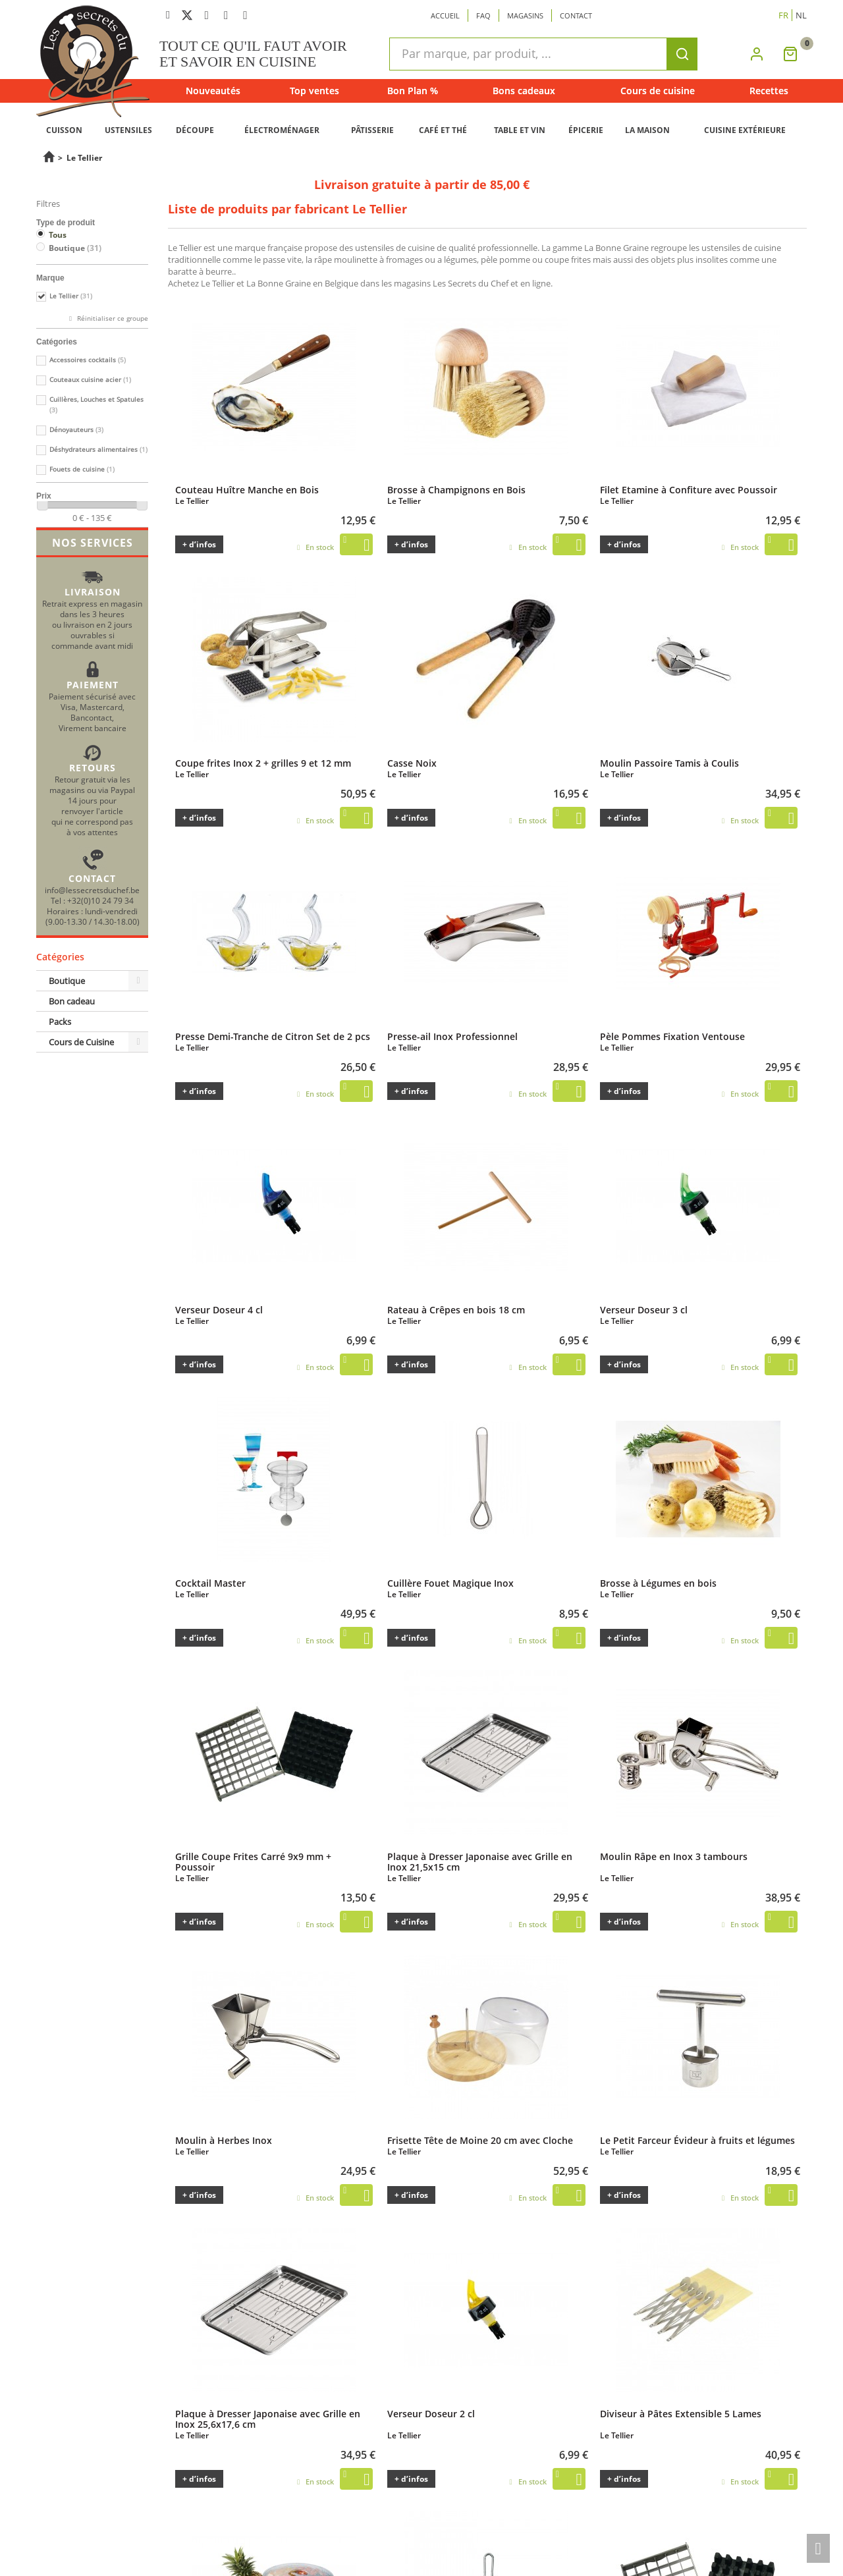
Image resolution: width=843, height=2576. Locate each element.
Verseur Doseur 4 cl (219, 1309)
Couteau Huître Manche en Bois (247, 489)
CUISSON (64, 130)
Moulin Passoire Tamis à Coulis (669, 763)
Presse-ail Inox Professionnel (452, 1036)
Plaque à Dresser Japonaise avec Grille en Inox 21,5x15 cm (479, 1861)
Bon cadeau (72, 1001)
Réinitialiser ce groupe (111, 318)
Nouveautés (213, 90)
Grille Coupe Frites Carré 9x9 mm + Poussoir (253, 1861)
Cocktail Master (210, 1583)
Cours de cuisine (657, 90)
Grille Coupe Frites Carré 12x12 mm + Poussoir (683, 2538)
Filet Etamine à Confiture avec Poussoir (688, 489)
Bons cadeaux (524, 90)
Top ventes (314, 90)
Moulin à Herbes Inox (223, 2140)
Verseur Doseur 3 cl (644, 1309)
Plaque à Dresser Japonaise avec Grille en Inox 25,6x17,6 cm (267, 2418)
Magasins (525, 15)
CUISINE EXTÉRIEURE (745, 130)
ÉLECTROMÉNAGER (281, 130)
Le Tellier (70, 296)
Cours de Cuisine (81, 1042)
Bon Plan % (412, 90)
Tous (58, 234)
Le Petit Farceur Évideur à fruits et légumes (697, 2140)
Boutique (75, 248)
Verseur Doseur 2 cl (431, 2413)
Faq (483, 15)
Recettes (768, 90)
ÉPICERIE (585, 130)
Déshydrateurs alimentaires (98, 449)
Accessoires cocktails (87, 360)
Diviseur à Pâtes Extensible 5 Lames (680, 2413)
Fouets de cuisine (82, 469)
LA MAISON (647, 130)
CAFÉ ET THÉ (443, 130)
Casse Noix (412, 763)
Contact (576, 15)
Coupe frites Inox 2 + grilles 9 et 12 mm (263, 763)
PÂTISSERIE (372, 130)
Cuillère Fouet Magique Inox (450, 1583)
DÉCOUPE (195, 130)
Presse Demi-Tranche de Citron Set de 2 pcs (272, 1036)
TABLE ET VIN (519, 130)
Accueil (445, 15)
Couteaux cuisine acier (90, 379)
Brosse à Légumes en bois (658, 1583)
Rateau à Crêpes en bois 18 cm (456, 1309)
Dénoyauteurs (76, 429)
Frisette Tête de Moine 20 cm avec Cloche (480, 2140)
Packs (60, 1022)
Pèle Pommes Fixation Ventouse (672, 1036)
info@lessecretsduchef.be (92, 890)
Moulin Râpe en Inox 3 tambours (674, 1856)
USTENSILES (128, 130)
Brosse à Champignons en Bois (456, 489)
